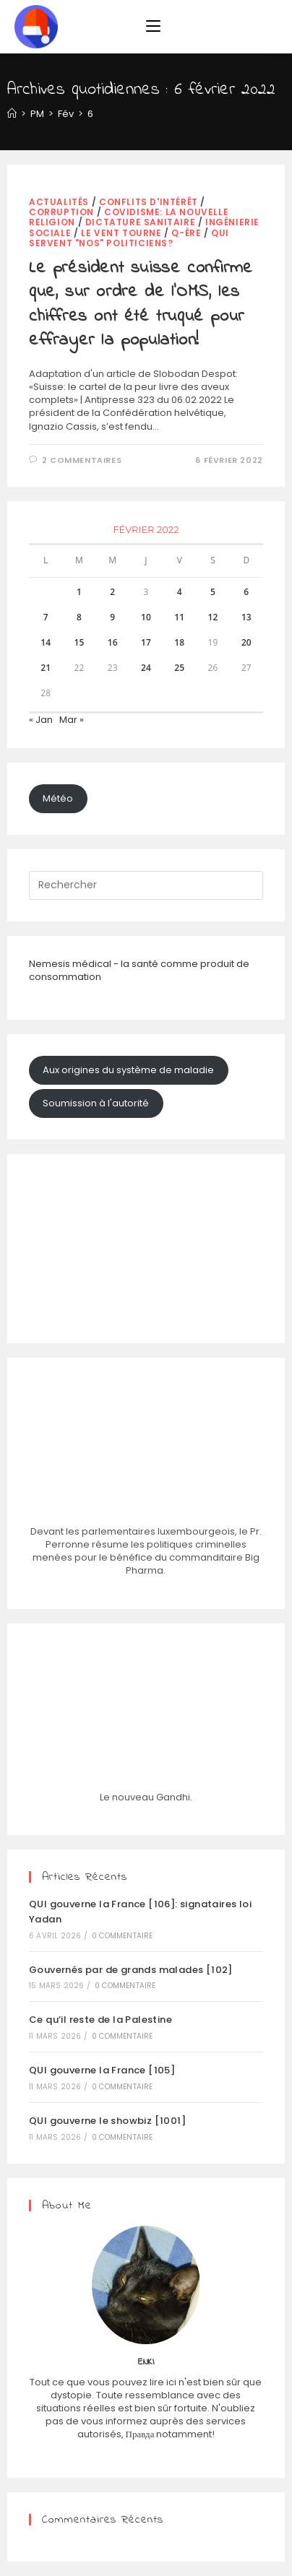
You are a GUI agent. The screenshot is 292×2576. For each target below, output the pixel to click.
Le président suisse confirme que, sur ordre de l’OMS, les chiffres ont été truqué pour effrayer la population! (141, 305)
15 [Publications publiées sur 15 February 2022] (79, 642)
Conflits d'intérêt (148, 202)
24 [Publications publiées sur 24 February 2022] (146, 668)
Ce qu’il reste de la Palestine (100, 2019)
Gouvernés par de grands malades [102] (131, 1970)
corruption (61, 212)
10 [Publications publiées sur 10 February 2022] (146, 617)
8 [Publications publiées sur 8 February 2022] (79, 617)
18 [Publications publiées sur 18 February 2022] (179, 642)
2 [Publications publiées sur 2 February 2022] (112, 592)
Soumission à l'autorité (96, 1103)
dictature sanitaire (140, 222)
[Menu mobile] (153, 26)
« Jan (41, 720)
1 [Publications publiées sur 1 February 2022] (79, 592)
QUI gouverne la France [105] (102, 2070)
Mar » (71, 720)
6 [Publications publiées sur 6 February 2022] (246, 592)
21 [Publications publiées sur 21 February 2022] (45, 668)
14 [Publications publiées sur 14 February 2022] (45, 642)
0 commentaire (122, 1935)
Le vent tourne (121, 233)
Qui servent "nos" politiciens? (129, 238)
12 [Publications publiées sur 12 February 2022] (213, 617)
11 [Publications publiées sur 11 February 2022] (179, 617)
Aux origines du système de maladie (128, 1070)
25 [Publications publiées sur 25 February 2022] (179, 668)
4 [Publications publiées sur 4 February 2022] (179, 592)
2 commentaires (81, 460)
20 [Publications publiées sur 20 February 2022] (246, 642)
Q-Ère (186, 233)
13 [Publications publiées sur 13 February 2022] (246, 617)
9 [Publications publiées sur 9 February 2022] (112, 617)
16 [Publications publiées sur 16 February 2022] (113, 642)
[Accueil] (12, 114)
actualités (59, 202)
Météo (58, 798)
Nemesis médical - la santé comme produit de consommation (139, 970)
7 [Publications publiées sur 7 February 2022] (45, 617)
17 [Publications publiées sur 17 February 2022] (146, 642)
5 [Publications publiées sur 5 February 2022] (212, 592)
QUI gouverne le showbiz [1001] (107, 2121)
